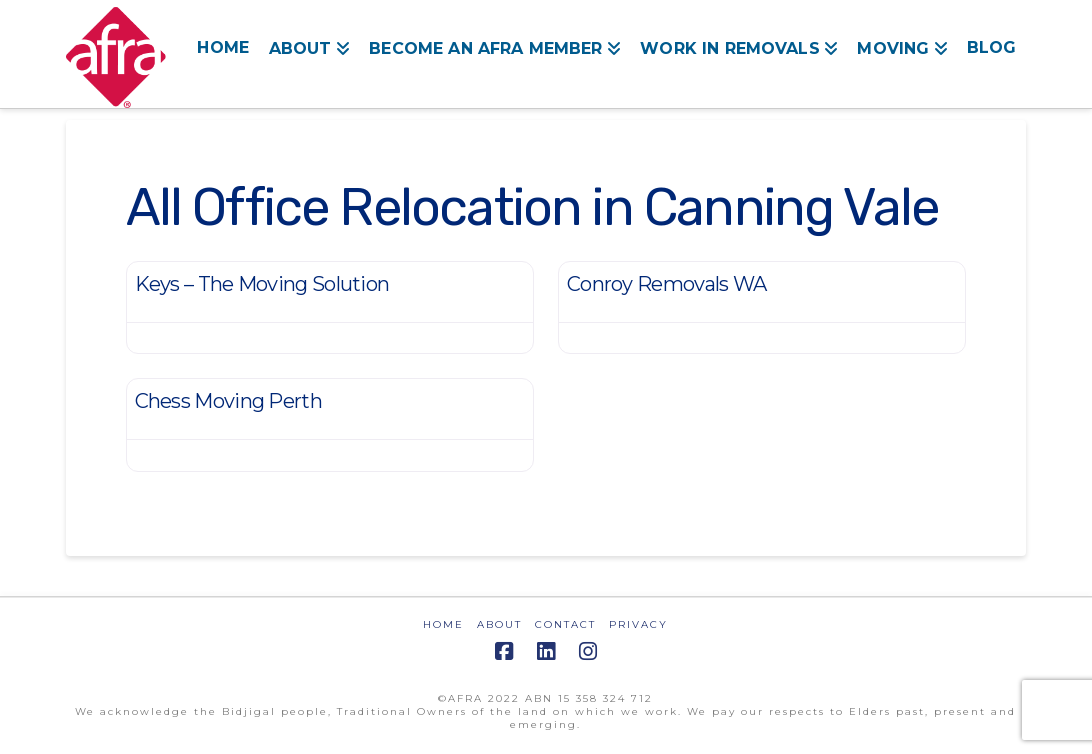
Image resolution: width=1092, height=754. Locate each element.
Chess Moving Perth (228, 401)
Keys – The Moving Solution (262, 284)
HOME (443, 624)
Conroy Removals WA (666, 284)
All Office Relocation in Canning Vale (532, 207)
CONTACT (565, 624)
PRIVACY (638, 624)
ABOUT (499, 624)
